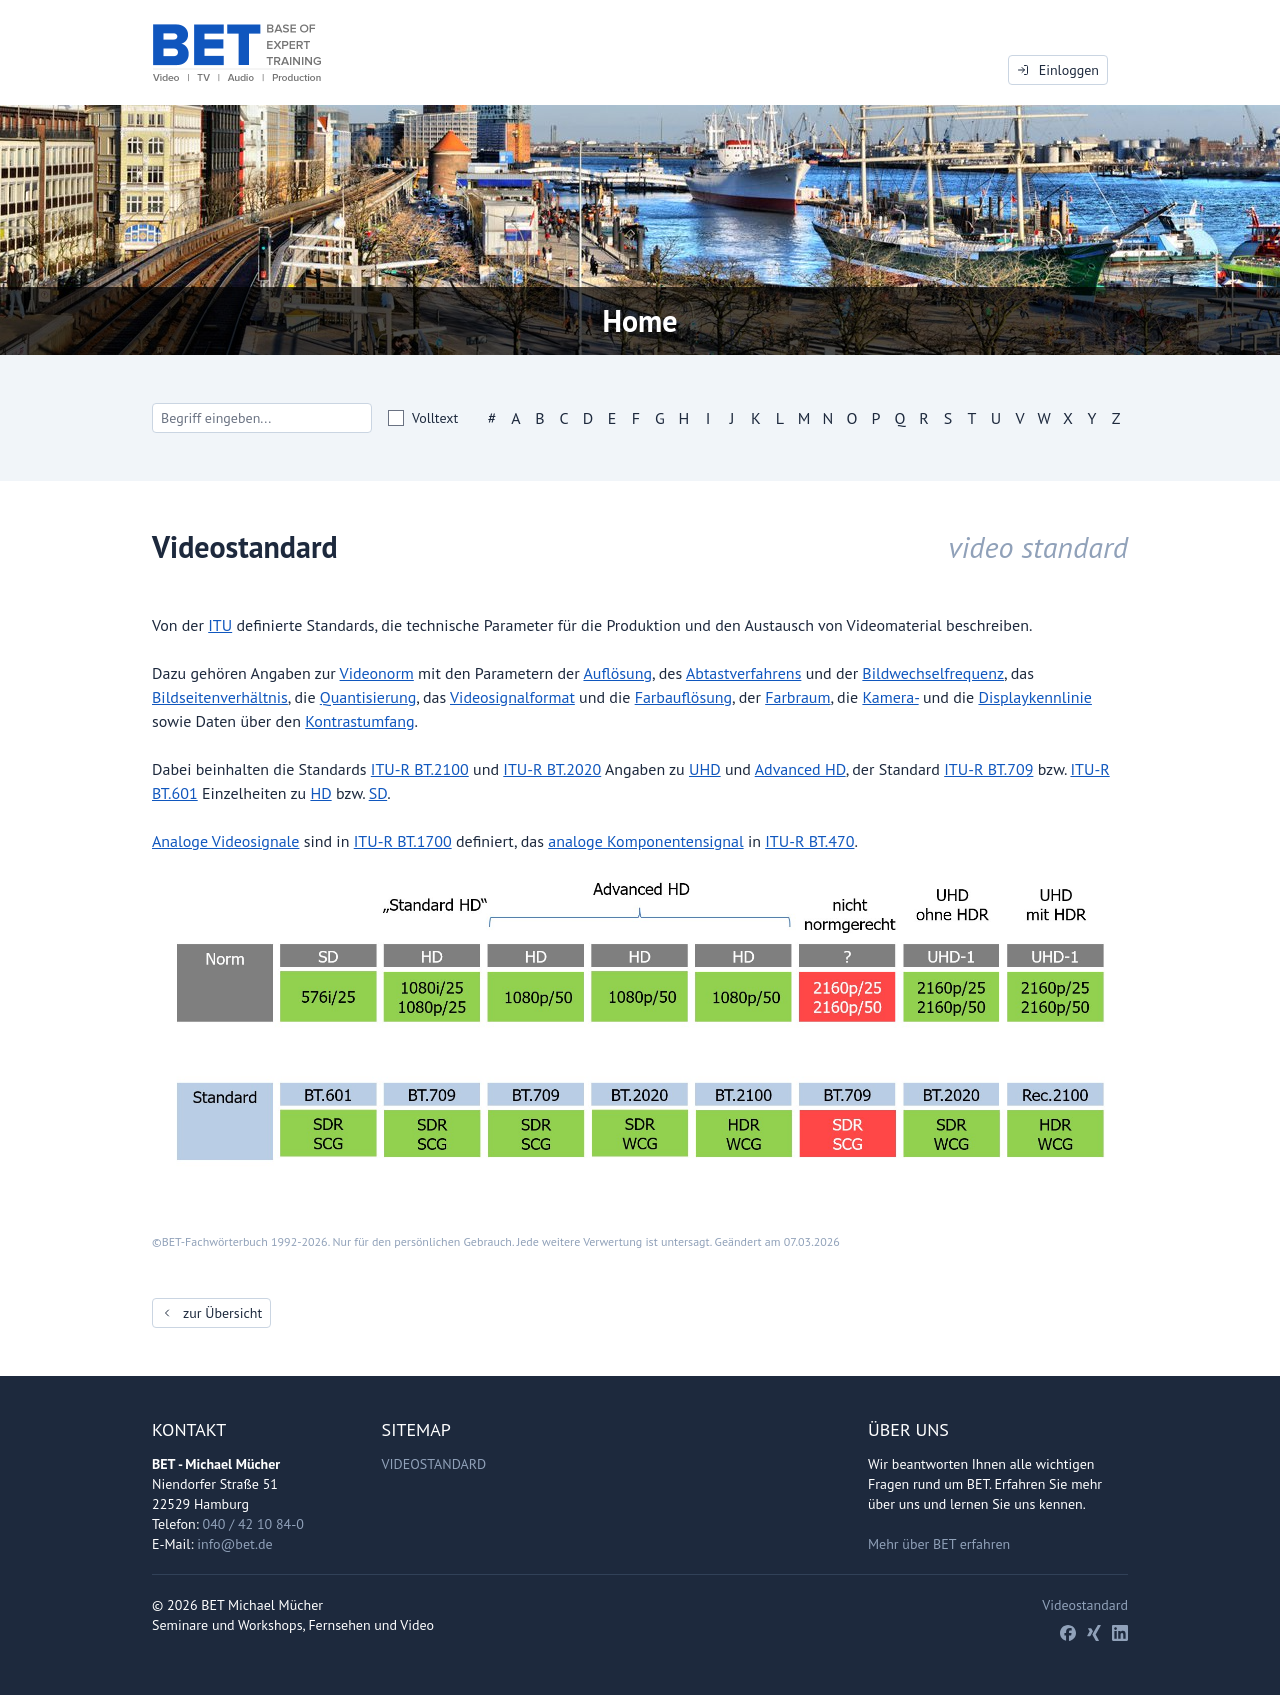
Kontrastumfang (359, 721)
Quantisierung (368, 697)
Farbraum (797, 697)
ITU (220, 625)
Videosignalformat (512, 697)
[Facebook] (1068, 1633)
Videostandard (434, 1464)
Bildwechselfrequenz (933, 673)
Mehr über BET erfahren (939, 1544)
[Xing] (1094, 1633)
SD (378, 793)
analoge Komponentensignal (645, 841)
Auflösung (617, 673)
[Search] (262, 418)
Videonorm (377, 673)
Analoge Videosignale (225, 841)
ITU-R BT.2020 (552, 769)
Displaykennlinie (1034, 697)
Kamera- (890, 697)
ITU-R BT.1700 (403, 841)
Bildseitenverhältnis (220, 697)
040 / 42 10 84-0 (253, 1524)
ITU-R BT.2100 (420, 769)
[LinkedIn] (1120, 1633)
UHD (705, 769)
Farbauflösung (683, 697)
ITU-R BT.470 (809, 841)
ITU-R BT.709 (988, 769)
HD (320, 793)
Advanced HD (800, 769)
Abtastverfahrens (743, 673)
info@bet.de (234, 1544)
